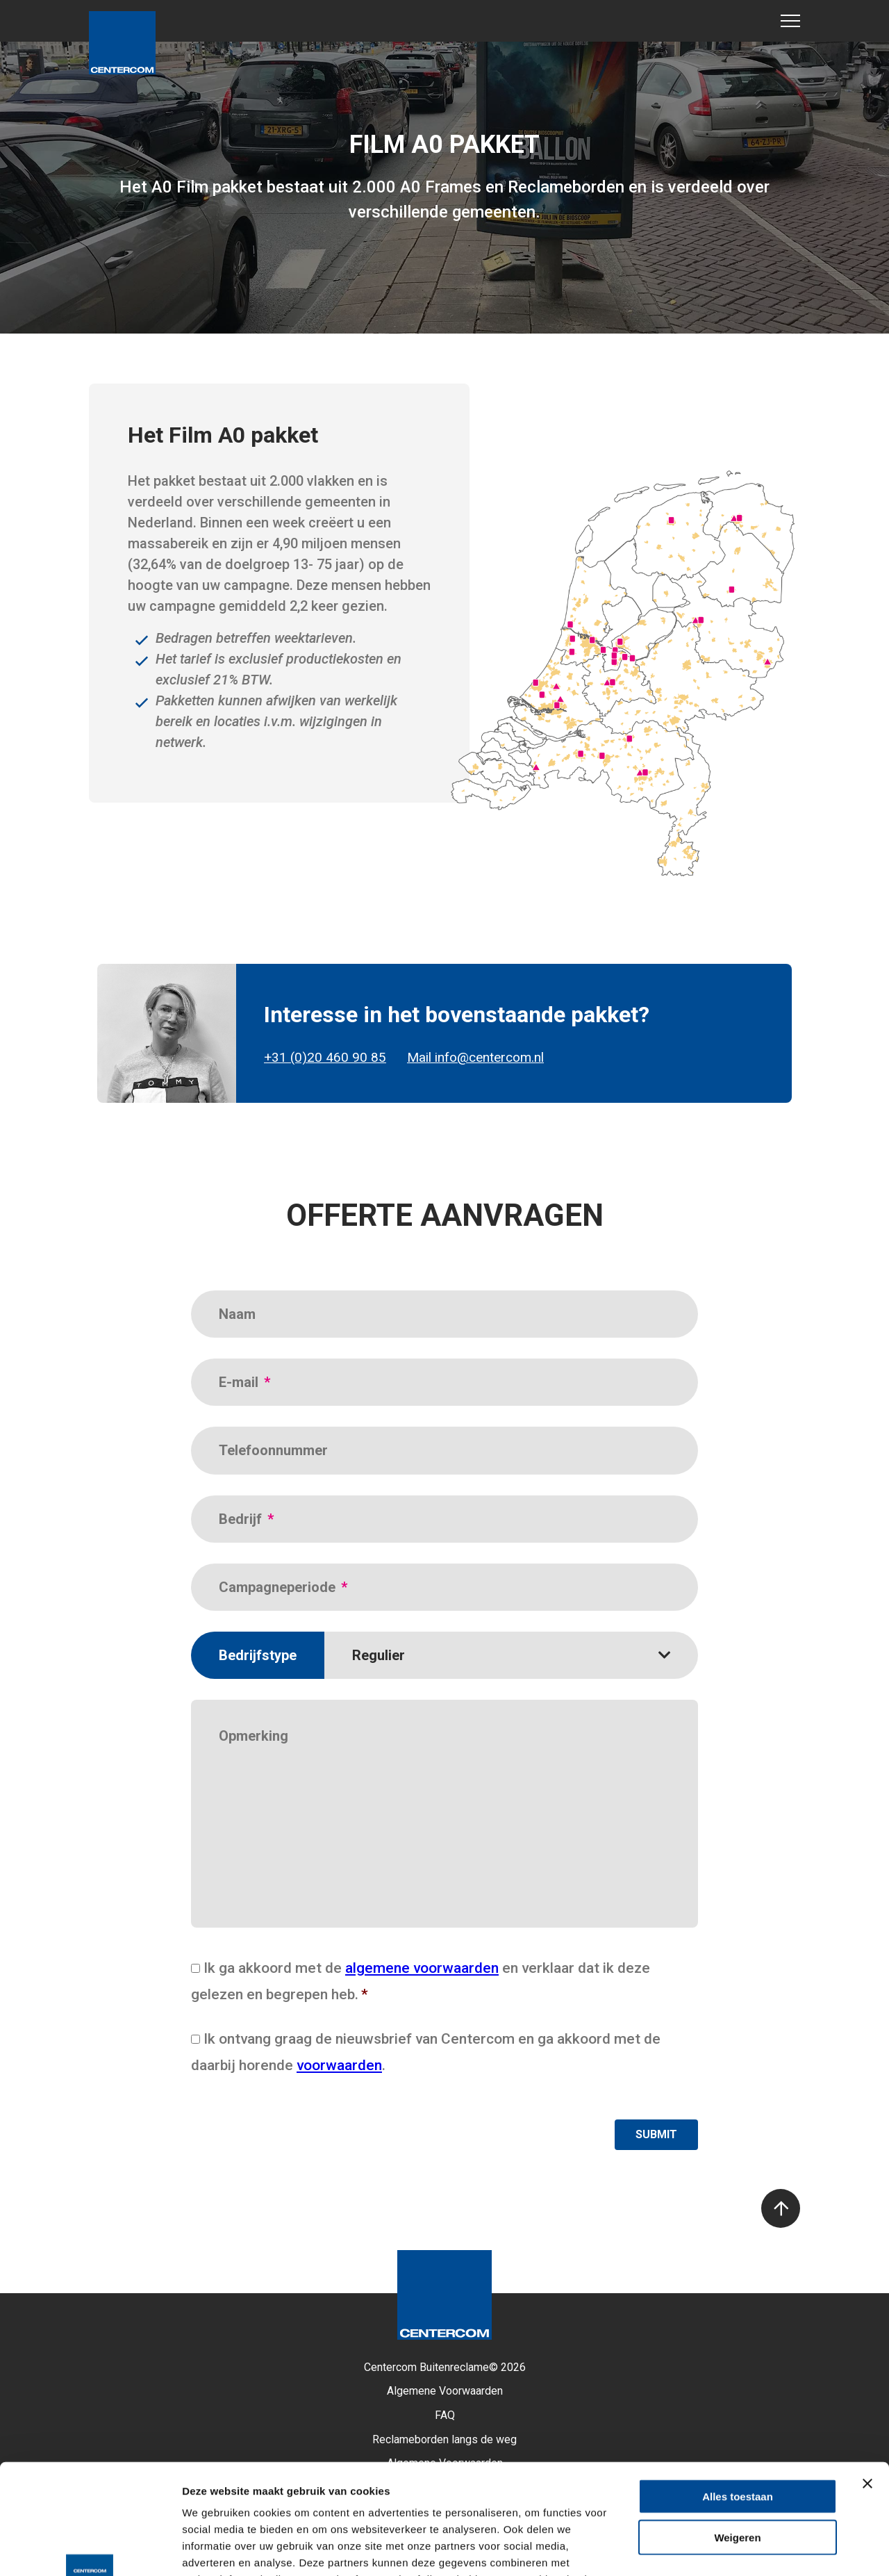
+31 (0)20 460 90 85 (325, 1057)
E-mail (244, 1382)
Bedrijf (246, 1519)
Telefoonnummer (273, 1450)
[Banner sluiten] (867, 2380)
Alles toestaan (737, 2393)
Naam (237, 1314)
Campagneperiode (283, 1587)
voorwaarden (339, 2065)
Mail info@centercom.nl (475, 1057)
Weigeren (737, 2434)
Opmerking (253, 1736)
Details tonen (750, 2548)
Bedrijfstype (258, 1655)
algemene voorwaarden (422, 1968)
